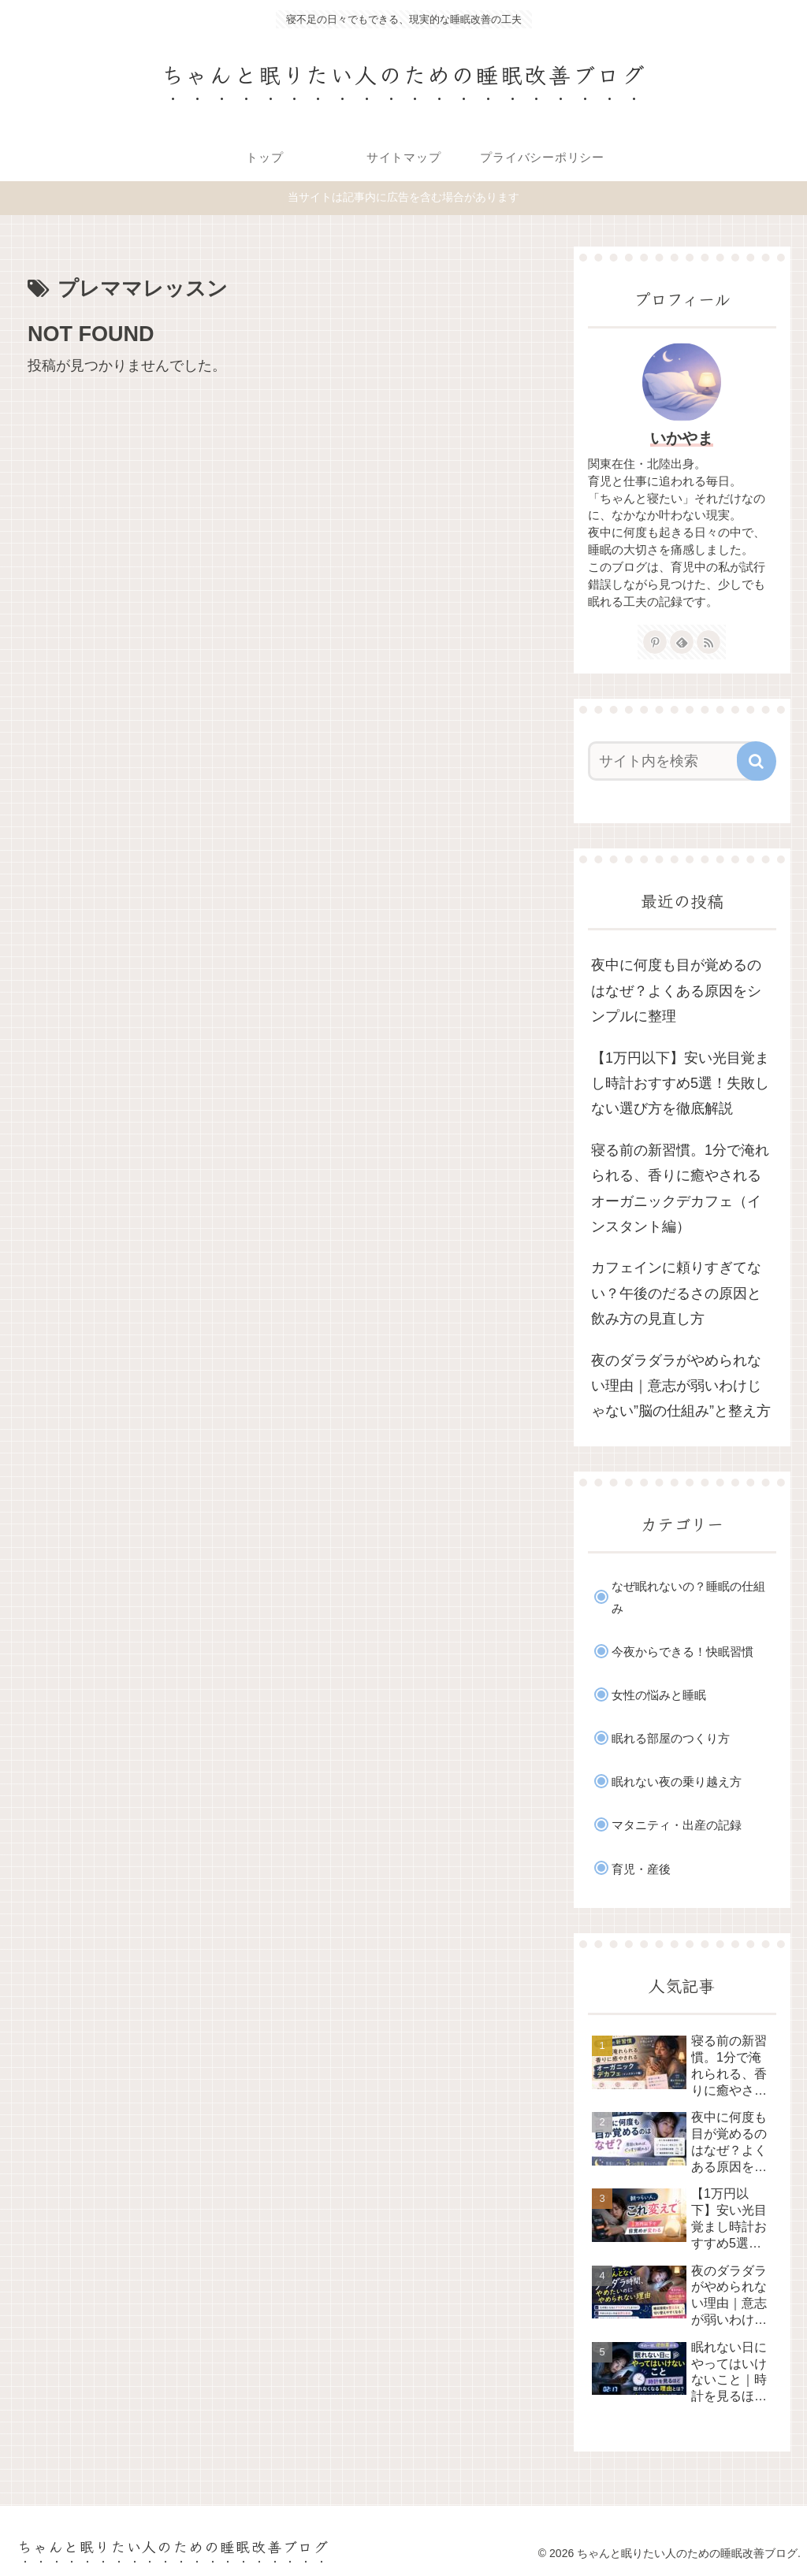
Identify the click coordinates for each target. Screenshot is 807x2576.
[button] (756, 761)
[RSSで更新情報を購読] (708, 642)
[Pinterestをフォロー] (655, 642)
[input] (674, 761)
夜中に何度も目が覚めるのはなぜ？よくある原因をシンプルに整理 (676, 990)
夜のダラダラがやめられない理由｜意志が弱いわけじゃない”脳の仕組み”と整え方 (681, 1386)
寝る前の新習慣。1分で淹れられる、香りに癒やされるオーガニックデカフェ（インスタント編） (680, 1188)
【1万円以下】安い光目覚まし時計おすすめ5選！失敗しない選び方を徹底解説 (680, 1083)
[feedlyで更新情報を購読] (681, 642)
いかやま (681, 438)
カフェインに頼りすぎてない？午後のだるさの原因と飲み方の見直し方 (676, 1293)
